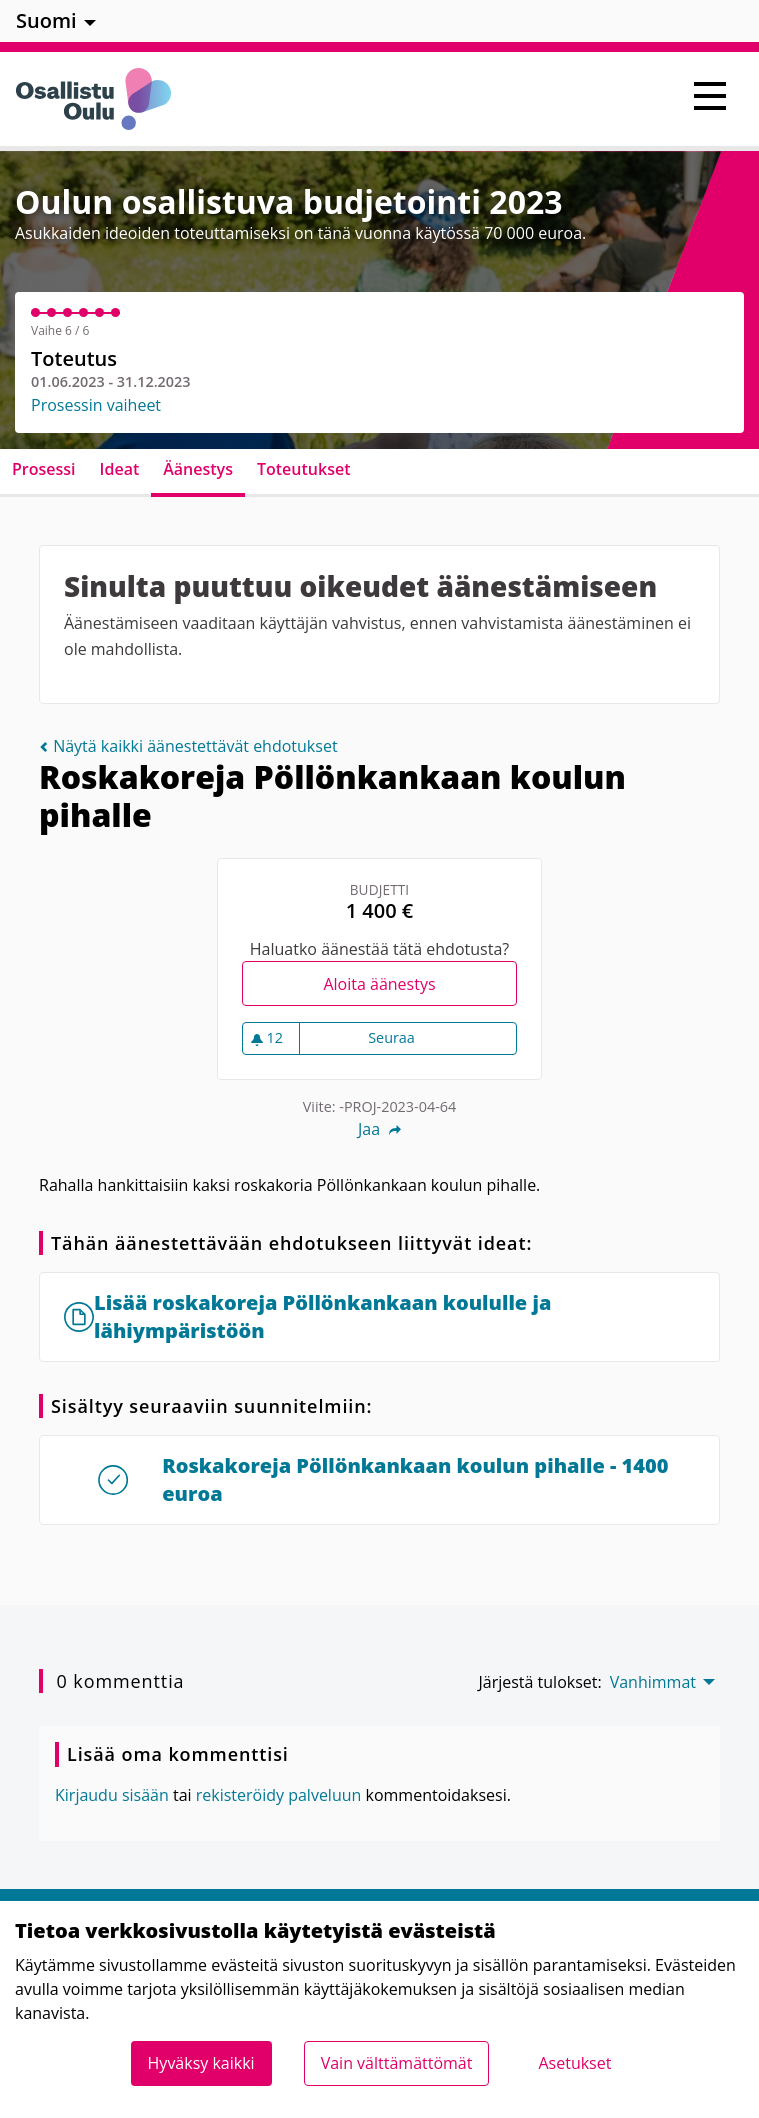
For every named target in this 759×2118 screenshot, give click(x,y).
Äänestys (198, 469)
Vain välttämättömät (397, 2063)
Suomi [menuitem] (46, 20)
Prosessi (44, 469)
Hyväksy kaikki (201, 2063)
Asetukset (574, 2063)
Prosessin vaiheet (96, 405)
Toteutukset (304, 469)
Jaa (379, 1129)
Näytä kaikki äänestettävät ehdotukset (188, 746)
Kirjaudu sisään (112, 1795)
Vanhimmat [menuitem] (653, 1682)
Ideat (120, 469)
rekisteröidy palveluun (279, 1795)
